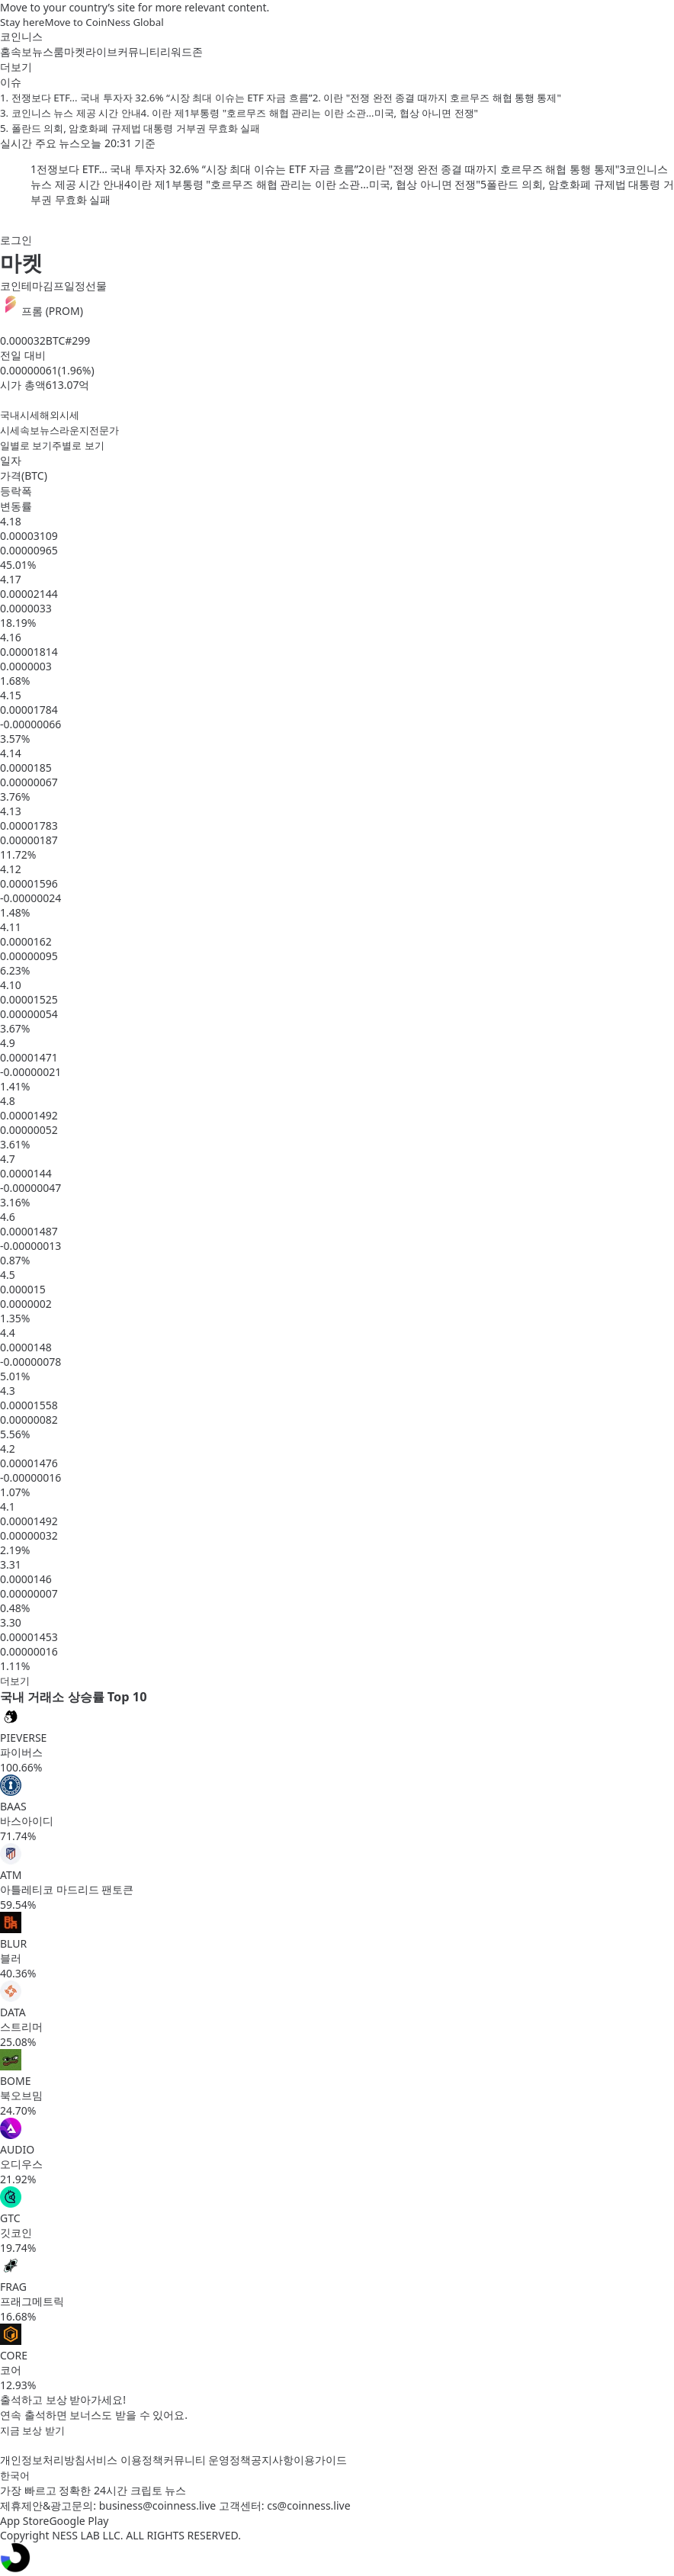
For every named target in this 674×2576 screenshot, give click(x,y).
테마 (32, 285)
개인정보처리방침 (42, 2459)
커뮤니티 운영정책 (207, 2459)
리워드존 (181, 51)
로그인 (16, 240)
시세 (10, 430)
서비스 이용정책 (124, 2459)
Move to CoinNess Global (103, 22)
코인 (10, 285)
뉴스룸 (48, 51)
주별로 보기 (78, 445)
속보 (21, 51)
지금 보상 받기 (32, 2430)
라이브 (101, 51)
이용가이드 (320, 2459)
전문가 (104, 430)
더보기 (15, 1681)
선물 (96, 285)
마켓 (74, 51)
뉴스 (49, 430)
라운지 (74, 430)
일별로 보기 (26, 445)
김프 (53, 285)
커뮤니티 (138, 51)
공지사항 (272, 2459)
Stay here (22, 22)
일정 (74, 285)
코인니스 (21, 36)
